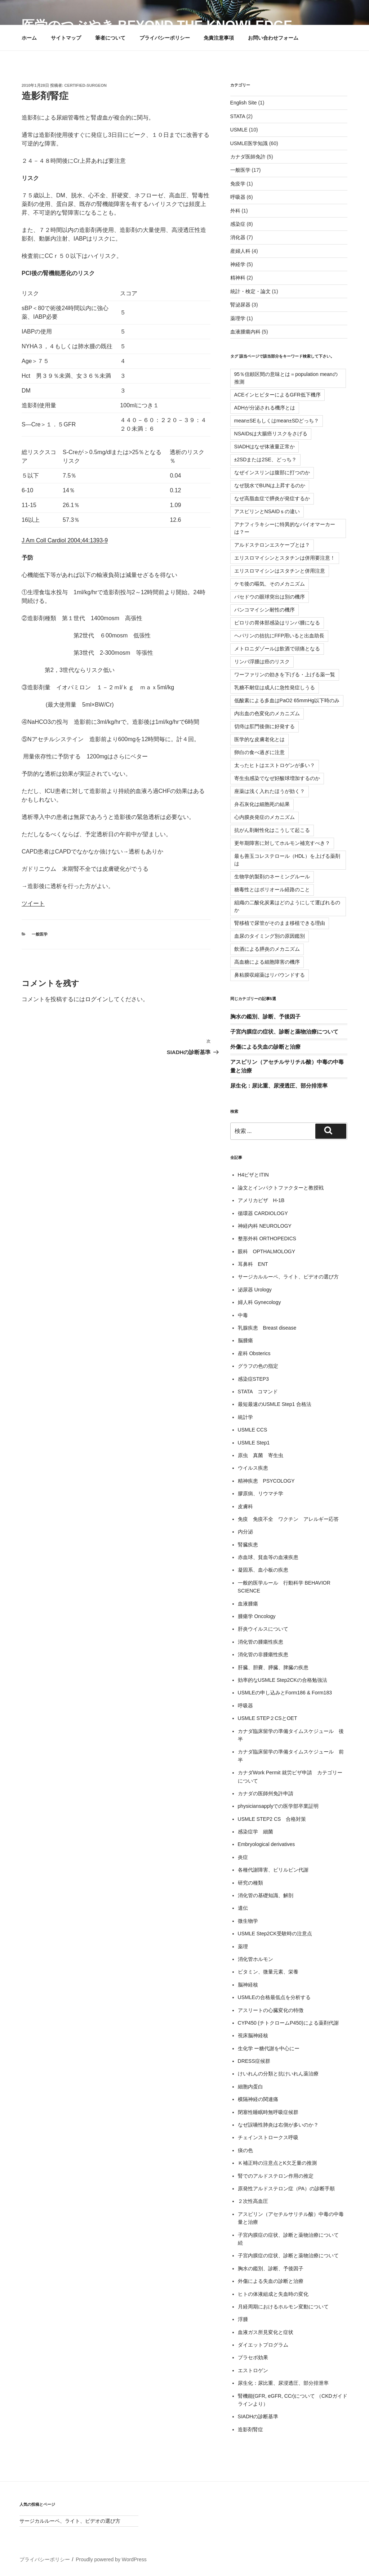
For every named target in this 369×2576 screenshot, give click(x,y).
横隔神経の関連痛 (258, 2099)
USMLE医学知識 (249, 143)
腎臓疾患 (248, 1544)
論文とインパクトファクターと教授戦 (281, 1188)
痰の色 (245, 2150)
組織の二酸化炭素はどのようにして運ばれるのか (287, 906)
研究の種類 (250, 1883)
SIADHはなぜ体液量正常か (264, 446)
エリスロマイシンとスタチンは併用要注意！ (284, 558)
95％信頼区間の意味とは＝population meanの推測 (286, 378)
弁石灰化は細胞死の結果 (262, 804)
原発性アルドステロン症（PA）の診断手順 (286, 2188)
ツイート (33, 903)
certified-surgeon (86, 85)
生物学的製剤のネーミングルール (272, 876)
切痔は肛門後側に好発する (264, 726)
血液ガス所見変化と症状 (265, 2332)
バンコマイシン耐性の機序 (264, 610)
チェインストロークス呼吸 (268, 2137)
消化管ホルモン (255, 1959)
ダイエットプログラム (263, 2345)
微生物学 (248, 1921)
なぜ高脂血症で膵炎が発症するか (272, 498)
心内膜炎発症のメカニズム (264, 817)
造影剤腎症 (250, 2429)
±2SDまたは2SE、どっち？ (265, 459)
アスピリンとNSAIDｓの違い (267, 511)
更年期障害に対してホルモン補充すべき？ (282, 843)
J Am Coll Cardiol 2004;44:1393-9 (65, 540)
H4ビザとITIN (253, 1175)
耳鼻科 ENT (253, 1264)
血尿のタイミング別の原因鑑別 (269, 936)
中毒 (243, 1315)
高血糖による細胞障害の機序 (267, 962)
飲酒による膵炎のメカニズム (267, 949)
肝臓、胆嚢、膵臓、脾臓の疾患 (273, 1667)
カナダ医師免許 (248, 157)
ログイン (96, 999)
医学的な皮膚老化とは (259, 739)
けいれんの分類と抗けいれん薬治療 (278, 2074)
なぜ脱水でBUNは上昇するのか (270, 485)
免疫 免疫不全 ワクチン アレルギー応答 (288, 1519)
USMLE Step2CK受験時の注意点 (275, 1933)
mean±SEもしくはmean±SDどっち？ (276, 421)
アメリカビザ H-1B (261, 1200)
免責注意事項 (219, 38)
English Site (243, 103)
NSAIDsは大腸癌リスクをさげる (271, 433)
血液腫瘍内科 (245, 332)
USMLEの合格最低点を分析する (274, 1997)
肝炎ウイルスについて (263, 1629)
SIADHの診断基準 (258, 2416)
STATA (237, 116)
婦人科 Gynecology (259, 1302)
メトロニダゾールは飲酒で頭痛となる (277, 648)
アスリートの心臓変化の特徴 (270, 2010)
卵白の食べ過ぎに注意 (259, 752)
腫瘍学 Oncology (257, 1616)
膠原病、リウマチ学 (260, 1493)
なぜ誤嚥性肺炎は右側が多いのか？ (278, 2125)
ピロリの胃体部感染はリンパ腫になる (277, 623)
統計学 (245, 1417)
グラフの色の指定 (258, 1366)
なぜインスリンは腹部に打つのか (272, 472)
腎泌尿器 (240, 305)
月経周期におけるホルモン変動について (283, 2307)
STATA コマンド (258, 1391)
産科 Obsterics (254, 1353)
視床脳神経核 (253, 2035)
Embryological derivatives (266, 1844)
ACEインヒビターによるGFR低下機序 (277, 395)
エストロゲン (253, 2370)
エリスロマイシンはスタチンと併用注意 (279, 571)
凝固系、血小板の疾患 (263, 1570)
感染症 (237, 224)
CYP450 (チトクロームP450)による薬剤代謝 (288, 2023)
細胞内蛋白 (250, 2086)
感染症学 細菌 (255, 1831)
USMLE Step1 (254, 1443)
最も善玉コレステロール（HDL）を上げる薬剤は (287, 859)
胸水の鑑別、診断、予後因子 (265, 1016)
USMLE (239, 130)
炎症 (243, 1857)
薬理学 (237, 318)
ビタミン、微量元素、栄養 (268, 1972)
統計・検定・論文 (250, 291)
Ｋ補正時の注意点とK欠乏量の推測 (277, 2163)
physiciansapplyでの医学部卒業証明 (278, 1806)
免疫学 (237, 184)
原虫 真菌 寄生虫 (260, 1455)
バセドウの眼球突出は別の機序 (269, 597)
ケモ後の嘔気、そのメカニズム (269, 584)
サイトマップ (66, 38)
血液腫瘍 (248, 1604)
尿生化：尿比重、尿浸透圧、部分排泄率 (279, 1086)
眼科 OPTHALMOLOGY (266, 1251)
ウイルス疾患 (253, 1468)
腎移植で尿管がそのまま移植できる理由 (279, 923)
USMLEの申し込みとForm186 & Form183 (285, 1692)
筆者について (110, 38)
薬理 (243, 1946)
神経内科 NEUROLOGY (265, 1226)
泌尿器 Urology (255, 1290)
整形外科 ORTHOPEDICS (267, 1238)
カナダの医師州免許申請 (265, 1793)
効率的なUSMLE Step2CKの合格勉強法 (282, 1680)
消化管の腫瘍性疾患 (260, 1642)
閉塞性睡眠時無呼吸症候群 (268, 2112)
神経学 (237, 264)
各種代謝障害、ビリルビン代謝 (273, 1870)
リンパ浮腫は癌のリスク (262, 661)
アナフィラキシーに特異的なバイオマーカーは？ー (284, 528)
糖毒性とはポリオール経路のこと (272, 889)
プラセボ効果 (253, 2357)
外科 (235, 211)
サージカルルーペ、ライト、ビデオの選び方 (288, 1277)
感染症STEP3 (253, 1379)
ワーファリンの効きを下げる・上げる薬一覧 (284, 674)
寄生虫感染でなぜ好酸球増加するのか (277, 778)
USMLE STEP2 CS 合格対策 (272, 1819)
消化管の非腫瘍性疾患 (263, 1654)
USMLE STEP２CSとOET (267, 1718)
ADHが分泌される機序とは (264, 408)
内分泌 (245, 1532)
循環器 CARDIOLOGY (263, 1213)
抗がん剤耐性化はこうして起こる (272, 830)
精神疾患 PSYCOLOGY (266, 1481)
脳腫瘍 (245, 1340)
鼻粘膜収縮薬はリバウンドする (269, 975)
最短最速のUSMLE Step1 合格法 (275, 1404)
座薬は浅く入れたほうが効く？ (269, 791)
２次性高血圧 (253, 2201)
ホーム (29, 38)
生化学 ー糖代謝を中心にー (269, 2048)
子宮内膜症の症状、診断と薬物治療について (284, 1032)
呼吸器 (237, 197)
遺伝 (243, 1908)
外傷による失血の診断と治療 (265, 1047)
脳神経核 (248, 1985)
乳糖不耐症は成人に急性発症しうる (274, 687)
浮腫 (243, 2319)
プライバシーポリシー (164, 38)
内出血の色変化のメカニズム (267, 713)
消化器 (237, 237)
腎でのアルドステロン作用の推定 (276, 2176)
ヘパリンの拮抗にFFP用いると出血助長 (279, 636)
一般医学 (40, 934)
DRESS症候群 (254, 2061)
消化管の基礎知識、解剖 (265, 1895)
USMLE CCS (252, 1430)
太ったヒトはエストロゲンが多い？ (274, 765)
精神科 (237, 278)
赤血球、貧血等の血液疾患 (268, 1557)
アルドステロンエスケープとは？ (272, 545)
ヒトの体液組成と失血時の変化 (273, 2294)
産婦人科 (240, 251)
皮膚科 (245, 1506)
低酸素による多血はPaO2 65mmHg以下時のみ (286, 700)
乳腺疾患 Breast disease (267, 1328)
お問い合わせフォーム (273, 38)
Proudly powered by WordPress (111, 2559)
